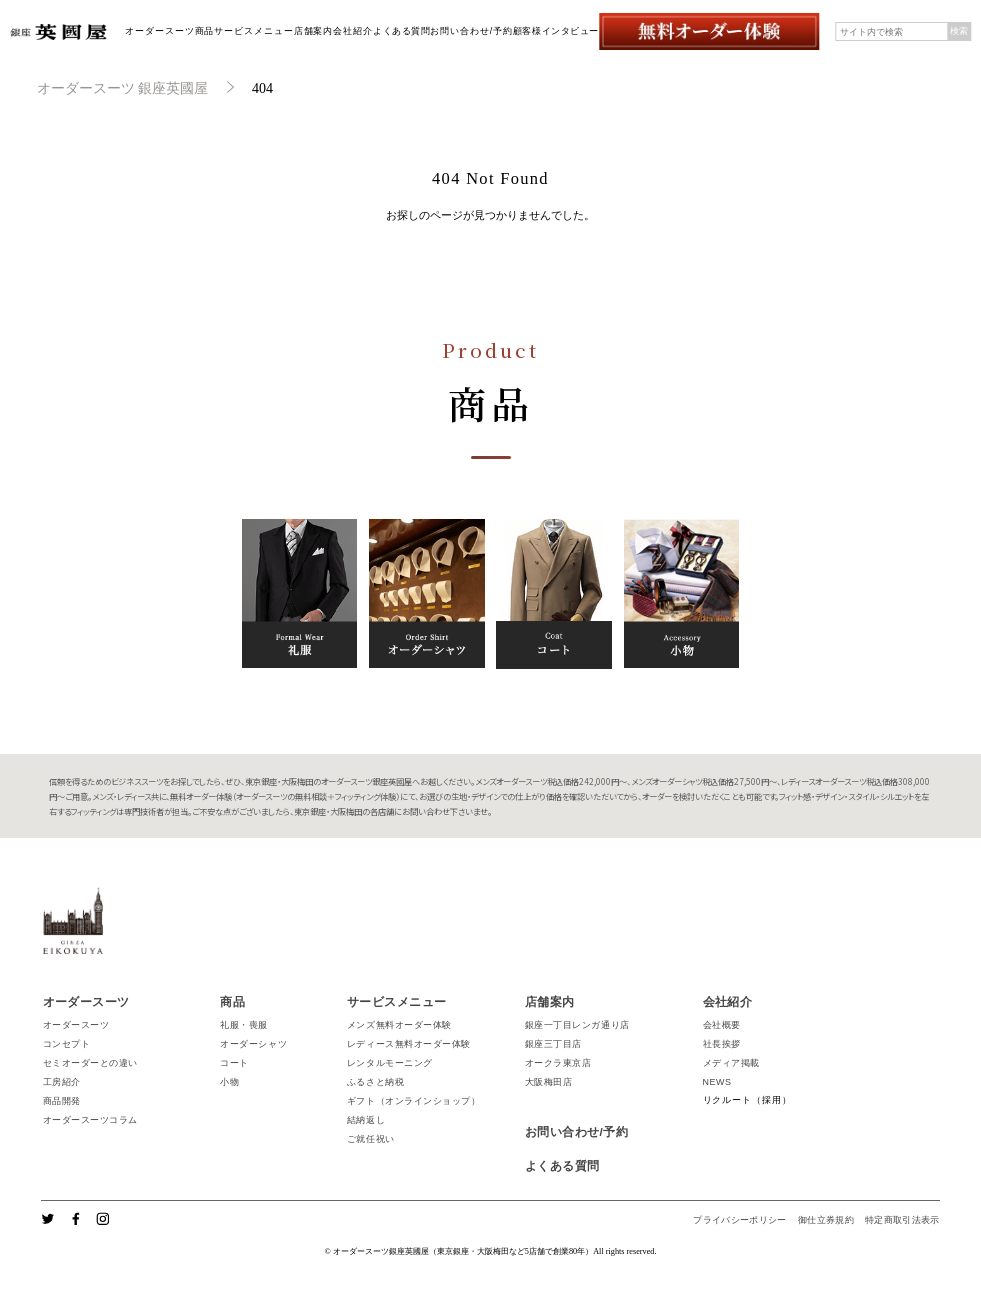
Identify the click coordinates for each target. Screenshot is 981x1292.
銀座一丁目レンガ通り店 (577, 1025)
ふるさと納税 (375, 1082)
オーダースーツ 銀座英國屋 (123, 88)
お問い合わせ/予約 (471, 31)
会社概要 (722, 1025)
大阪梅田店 (549, 1082)
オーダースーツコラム (90, 1120)
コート (234, 1063)
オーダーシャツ (253, 1044)
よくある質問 (401, 31)
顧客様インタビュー (556, 31)
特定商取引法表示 (902, 1220)
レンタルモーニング (390, 1063)
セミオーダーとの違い (90, 1063)
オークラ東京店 (558, 1063)
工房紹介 (62, 1082)
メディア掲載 (731, 1063)
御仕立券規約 (826, 1220)
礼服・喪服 (244, 1025)
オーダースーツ (159, 31)
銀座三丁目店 (553, 1044)
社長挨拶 (722, 1044)
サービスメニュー (253, 31)
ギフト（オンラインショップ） (414, 1101)
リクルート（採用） (747, 1100)
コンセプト (67, 1044)
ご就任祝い (371, 1139)
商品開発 (62, 1101)
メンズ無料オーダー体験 (399, 1025)
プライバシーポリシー (740, 1220)
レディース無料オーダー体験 (409, 1044)
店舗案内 (314, 31)
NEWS (717, 1082)
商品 (205, 31)
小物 (229, 1082)
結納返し (366, 1120)
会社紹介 (353, 31)
